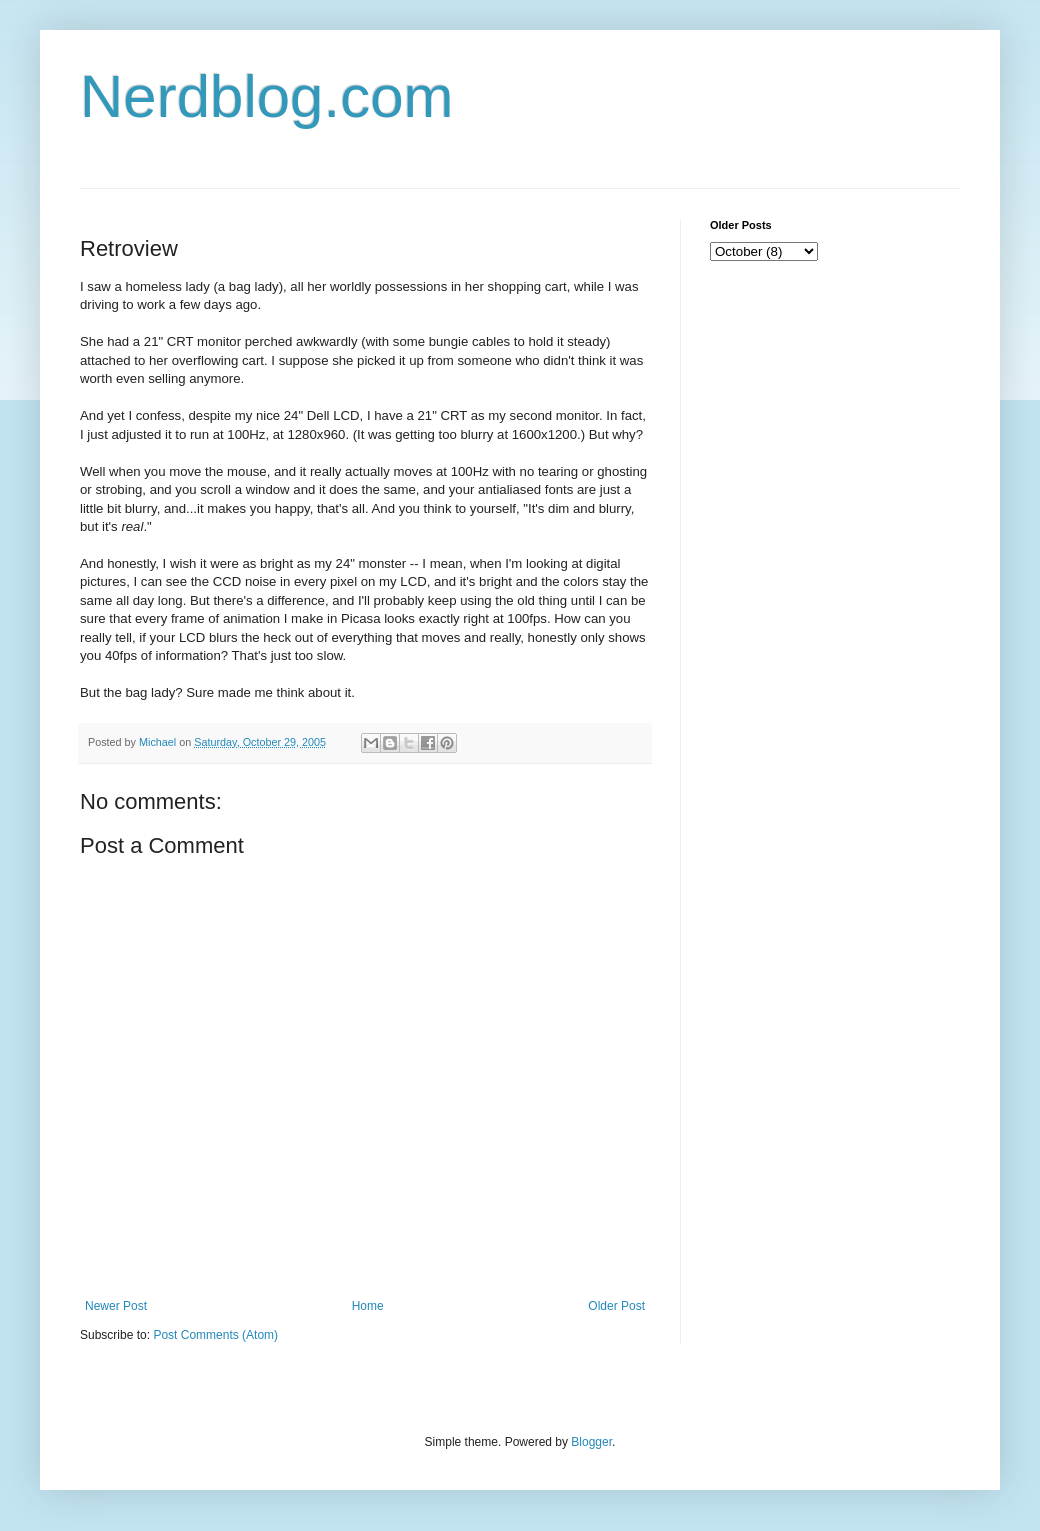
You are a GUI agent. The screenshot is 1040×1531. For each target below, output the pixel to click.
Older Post (616, 1306)
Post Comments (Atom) (215, 1335)
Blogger (591, 1442)
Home (368, 1306)
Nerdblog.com (267, 96)
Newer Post (116, 1306)
